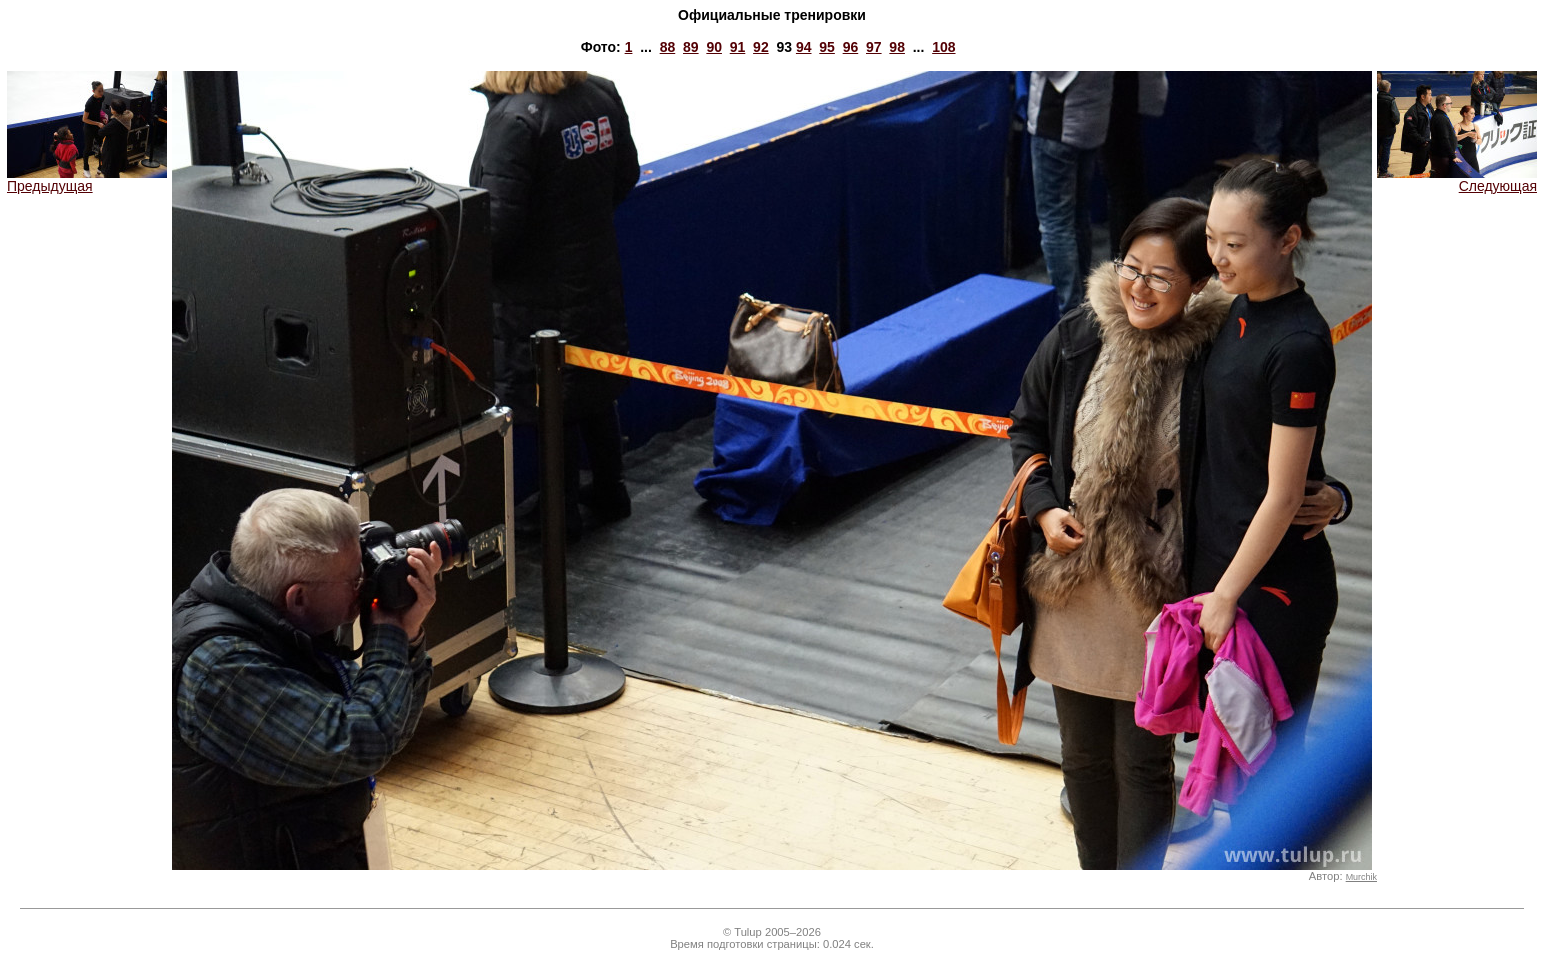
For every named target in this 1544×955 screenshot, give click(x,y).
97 (874, 47)
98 (897, 47)
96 (851, 47)
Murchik (1361, 877)
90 (714, 47)
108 (943, 47)
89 (691, 47)
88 (668, 47)
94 (804, 47)
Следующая (1457, 179)
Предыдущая (87, 179)
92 (761, 47)
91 (738, 47)
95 (827, 47)
